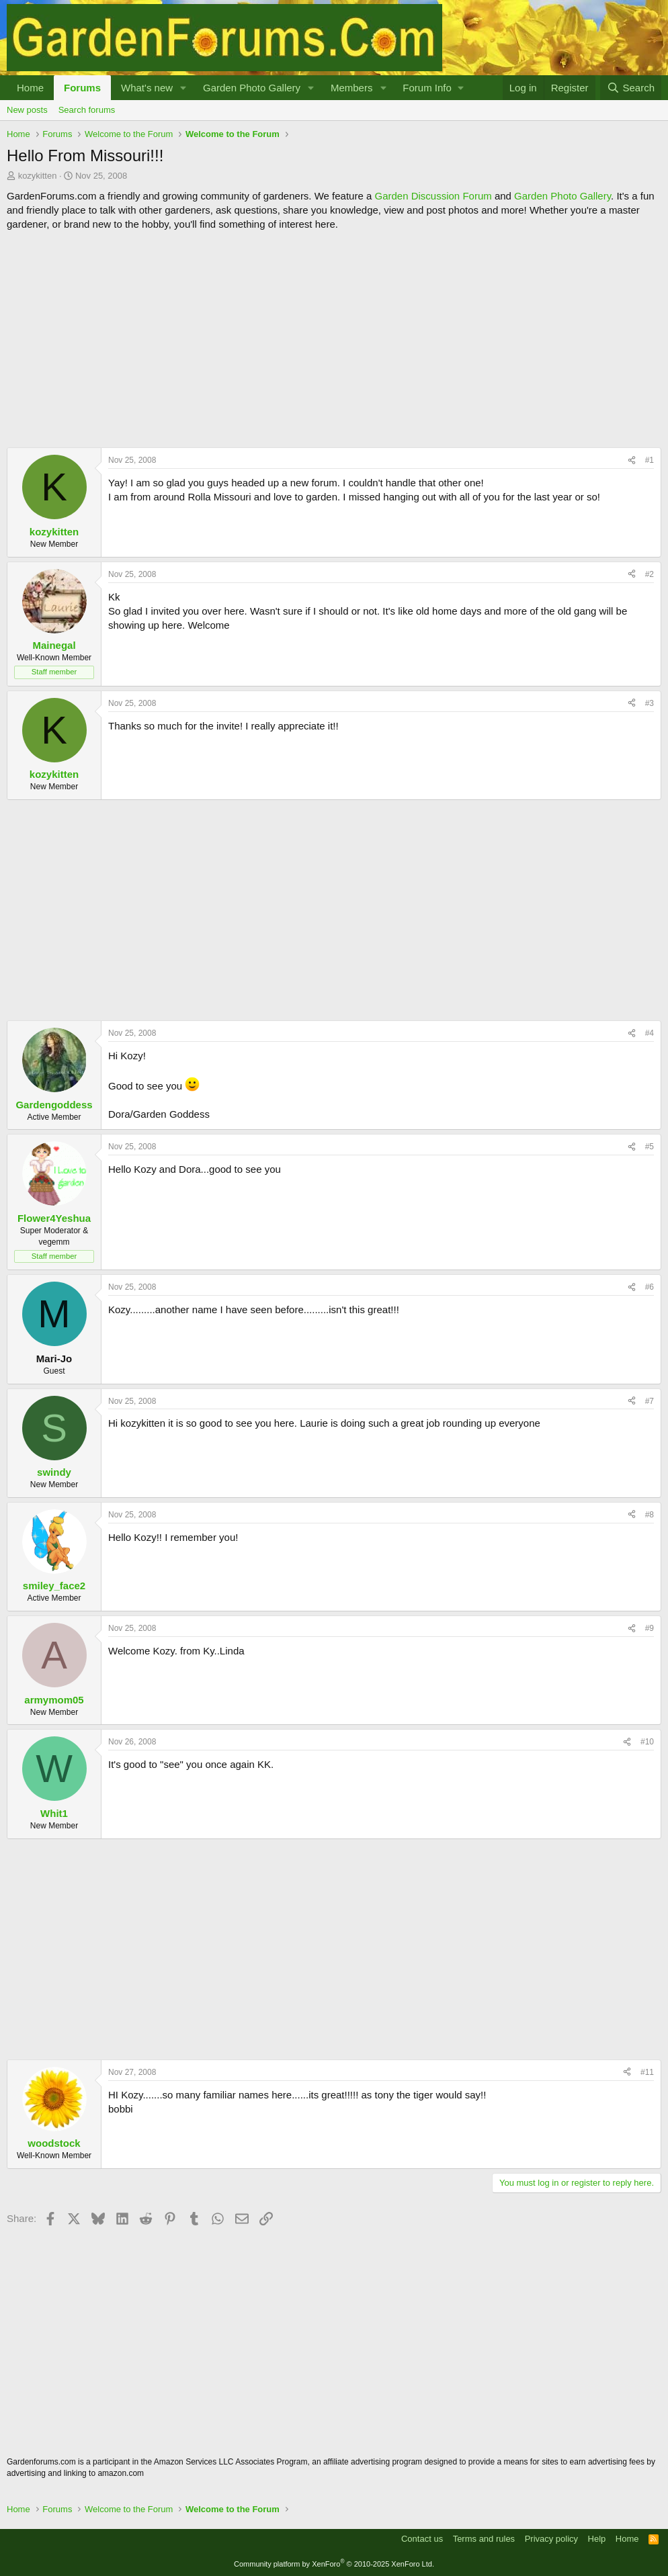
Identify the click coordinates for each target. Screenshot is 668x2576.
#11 (647, 2072)
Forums (82, 87)
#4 (649, 1033)
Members (352, 87)
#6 (649, 1287)
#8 (649, 1514)
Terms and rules (484, 2539)
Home (30, 87)
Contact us (422, 2539)
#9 (649, 1628)
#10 (647, 1741)
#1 (649, 460)
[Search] (630, 87)
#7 (649, 1401)
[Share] (631, 460)
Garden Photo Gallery (251, 87)
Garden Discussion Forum (432, 196)
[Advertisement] (334, 339)
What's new (147, 87)
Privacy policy (551, 2539)
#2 (649, 574)
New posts (27, 110)
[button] (183, 87)
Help (597, 2539)
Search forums (87, 110)
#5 (649, 1146)
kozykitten (37, 176)
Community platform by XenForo (334, 2564)
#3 (649, 703)
